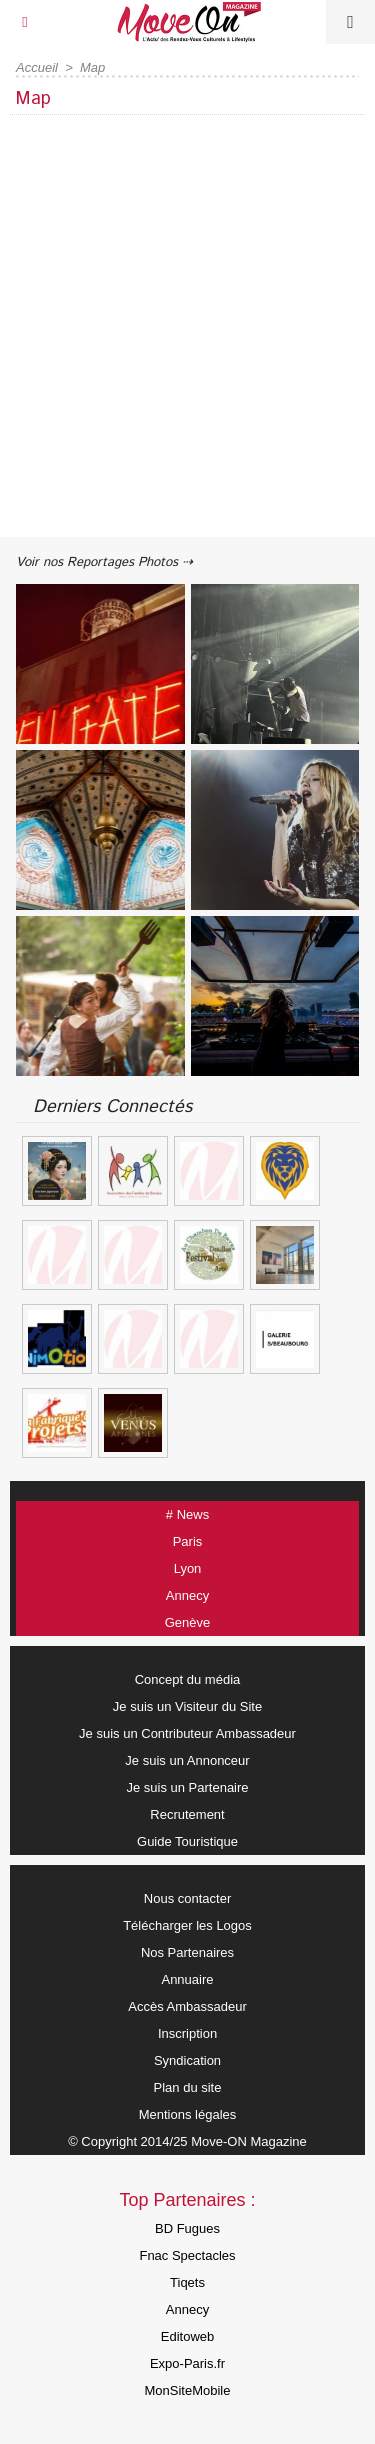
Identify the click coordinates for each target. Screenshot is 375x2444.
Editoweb (187, 2336)
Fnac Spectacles (187, 2255)
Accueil (37, 67)
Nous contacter (187, 1898)
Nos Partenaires (187, 1952)
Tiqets (187, 2282)
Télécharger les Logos (187, 1925)
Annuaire (187, 1979)
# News (187, 1514)
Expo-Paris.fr (187, 2363)
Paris (188, 1541)
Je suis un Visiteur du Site (187, 1706)
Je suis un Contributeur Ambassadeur (187, 1733)
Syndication (187, 2060)
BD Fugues (187, 2228)
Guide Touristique (187, 1841)
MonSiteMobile (188, 2390)
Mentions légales (188, 2114)
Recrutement (187, 1814)
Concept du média (188, 1679)
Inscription (187, 2033)
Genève (188, 1622)
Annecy (187, 1595)
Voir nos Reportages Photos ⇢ (104, 562)
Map (92, 67)
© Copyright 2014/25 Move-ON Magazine (187, 2141)
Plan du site (188, 2087)
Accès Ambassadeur (187, 2006)
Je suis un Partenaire (187, 1787)
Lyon (188, 1568)
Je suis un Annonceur (187, 1760)
